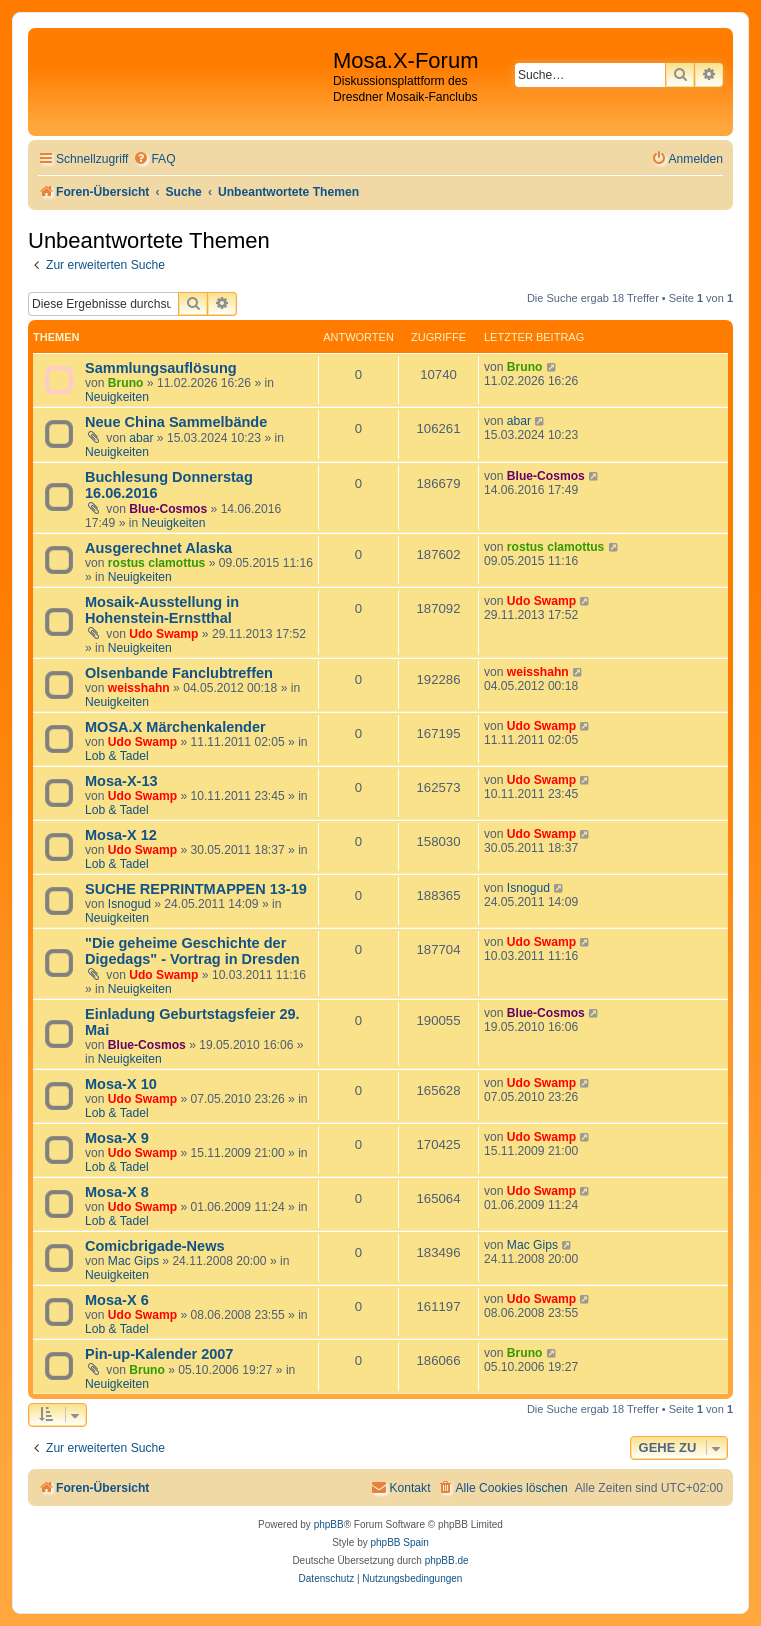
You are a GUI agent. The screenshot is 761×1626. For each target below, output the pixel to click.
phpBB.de (447, 1560)
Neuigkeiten (117, 397)
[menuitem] (154, 159)
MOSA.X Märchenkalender (175, 727)
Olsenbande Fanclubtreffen (179, 673)
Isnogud (129, 904)
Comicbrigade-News (155, 1246)
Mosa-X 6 (117, 1300)
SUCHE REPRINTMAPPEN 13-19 (196, 889)
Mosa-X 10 (121, 1084)
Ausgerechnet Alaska (158, 548)
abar (141, 438)
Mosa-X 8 (117, 1192)
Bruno (126, 383)
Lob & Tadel (117, 756)
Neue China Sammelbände (176, 422)
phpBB (329, 1524)
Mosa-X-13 (121, 781)
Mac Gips (133, 1261)
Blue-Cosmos (168, 509)
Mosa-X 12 (121, 835)
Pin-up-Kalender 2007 (159, 1354)
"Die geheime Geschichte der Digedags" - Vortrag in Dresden (192, 951)
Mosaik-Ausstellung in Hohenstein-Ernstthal (162, 610)
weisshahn (139, 688)
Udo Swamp (163, 634)
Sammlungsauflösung (161, 368)
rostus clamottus (156, 563)
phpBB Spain (399, 1542)
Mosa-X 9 (117, 1138)
